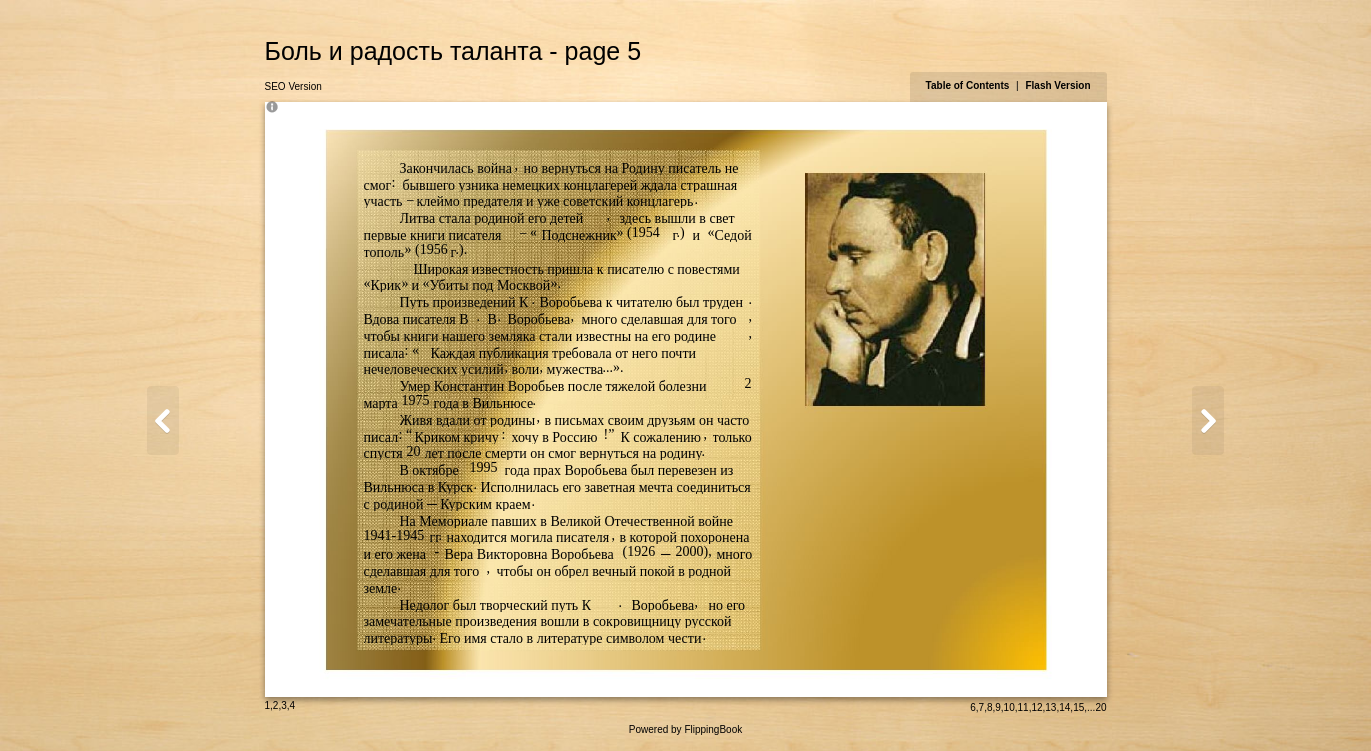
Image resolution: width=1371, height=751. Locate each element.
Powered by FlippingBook (685, 729)
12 (1036, 707)
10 (1009, 707)
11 (1023, 707)
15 (1078, 707)
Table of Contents (969, 85)
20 (1100, 707)
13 (1050, 707)
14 (1064, 707)
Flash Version (1057, 85)
